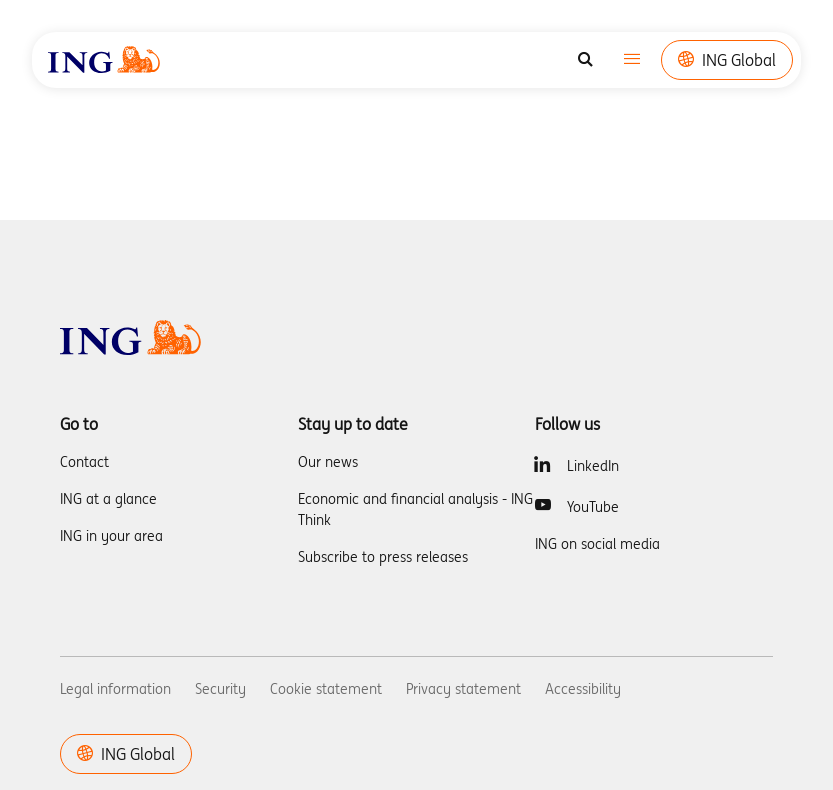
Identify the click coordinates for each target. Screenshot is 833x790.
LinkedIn (593, 466)
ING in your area (111, 536)
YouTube (593, 507)
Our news (328, 462)
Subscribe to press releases (383, 557)
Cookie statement (326, 689)
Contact (84, 462)
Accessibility (583, 689)
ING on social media (597, 544)
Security (220, 689)
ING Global (727, 60)
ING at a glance (108, 499)
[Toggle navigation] (632, 60)
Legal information (115, 689)
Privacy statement (463, 689)
